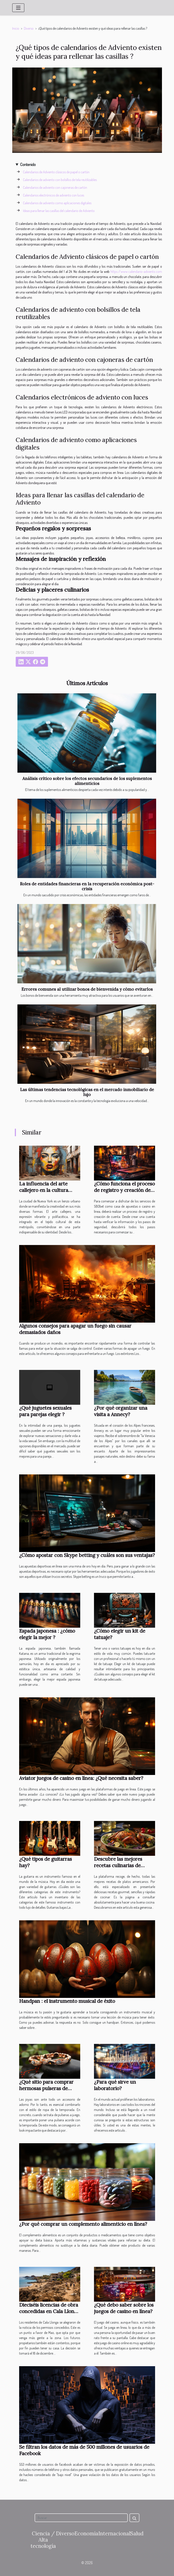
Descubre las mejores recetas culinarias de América (118, 1865)
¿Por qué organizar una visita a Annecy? (120, 1411)
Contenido (28, 164)
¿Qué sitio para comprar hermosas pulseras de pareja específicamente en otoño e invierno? (48, 2091)
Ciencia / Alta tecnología (43, 2539)
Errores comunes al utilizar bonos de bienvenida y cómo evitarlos (87, 989)
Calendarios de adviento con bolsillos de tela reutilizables (60, 180)
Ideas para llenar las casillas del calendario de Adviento (59, 211)
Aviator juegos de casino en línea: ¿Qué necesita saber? (81, 1778)
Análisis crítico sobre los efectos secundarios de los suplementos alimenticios (87, 781)
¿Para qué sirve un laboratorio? (115, 2085)
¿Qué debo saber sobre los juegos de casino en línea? (124, 2308)
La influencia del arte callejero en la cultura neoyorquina (43, 1190)
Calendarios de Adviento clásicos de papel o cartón (56, 172)
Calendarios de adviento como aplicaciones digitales (57, 203)
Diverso (29, 28)
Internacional (114, 2533)
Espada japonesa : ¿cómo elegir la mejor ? (47, 1634)
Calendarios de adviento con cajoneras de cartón (55, 187)
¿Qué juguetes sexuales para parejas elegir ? (45, 1411)
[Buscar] (81, 2517)
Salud (136, 2533)
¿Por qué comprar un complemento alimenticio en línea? (83, 2224)
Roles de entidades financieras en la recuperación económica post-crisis (87, 886)
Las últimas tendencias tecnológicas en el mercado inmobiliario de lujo (87, 1092)
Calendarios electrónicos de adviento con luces (53, 195)
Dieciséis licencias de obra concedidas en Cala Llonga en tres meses (49, 2311)
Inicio (15, 28)
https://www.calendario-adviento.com (136, 271)
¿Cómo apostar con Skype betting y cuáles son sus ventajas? (87, 1555)
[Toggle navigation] (18, 7)
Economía (86, 2533)
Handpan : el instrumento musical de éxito (67, 2001)
